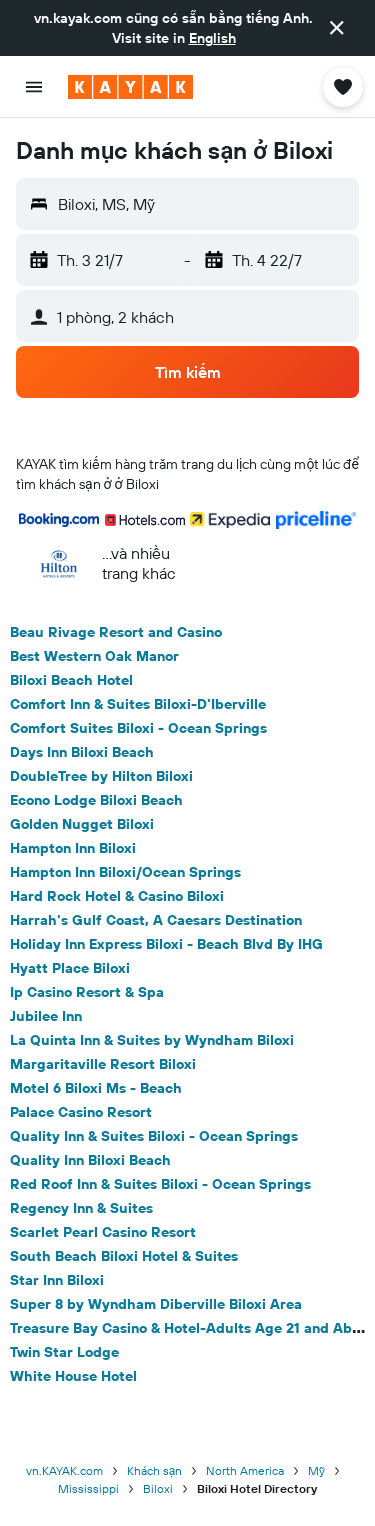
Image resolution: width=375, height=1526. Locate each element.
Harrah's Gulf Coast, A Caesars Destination (156, 920)
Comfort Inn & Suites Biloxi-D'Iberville (138, 704)
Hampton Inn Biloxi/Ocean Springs (125, 872)
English (212, 38)
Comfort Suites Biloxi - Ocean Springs (138, 728)
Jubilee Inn (46, 1016)
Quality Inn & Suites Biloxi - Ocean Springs (154, 1136)
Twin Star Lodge (64, 1352)
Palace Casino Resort (81, 1112)
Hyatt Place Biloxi (70, 968)
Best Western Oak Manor (94, 656)
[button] (337, 28)
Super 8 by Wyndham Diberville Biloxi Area (156, 1304)
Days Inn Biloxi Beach (82, 752)
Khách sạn (155, 1470)
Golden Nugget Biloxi (82, 824)
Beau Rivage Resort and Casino (116, 632)
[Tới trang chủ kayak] (130, 87)
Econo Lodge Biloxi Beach (96, 800)
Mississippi (88, 1488)
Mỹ (316, 1470)
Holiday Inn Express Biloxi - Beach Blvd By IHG (166, 944)
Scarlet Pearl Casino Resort (103, 1232)
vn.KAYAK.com (64, 1470)
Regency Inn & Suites (81, 1208)
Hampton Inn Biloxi (73, 848)
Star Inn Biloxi (57, 1280)
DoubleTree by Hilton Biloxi (101, 776)
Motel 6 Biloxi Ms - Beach (96, 1088)
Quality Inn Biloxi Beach (90, 1160)
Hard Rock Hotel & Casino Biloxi (117, 896)
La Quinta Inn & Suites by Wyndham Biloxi (152, 1040)
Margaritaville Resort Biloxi (103, 1064)
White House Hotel (73, 1376)
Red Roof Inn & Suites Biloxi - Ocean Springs (160, 1184)
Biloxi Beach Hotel (71, 680)
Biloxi (158, 1488)
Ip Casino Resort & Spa (87, 992)
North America (245, 1470)
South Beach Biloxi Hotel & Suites (124, 1256)
